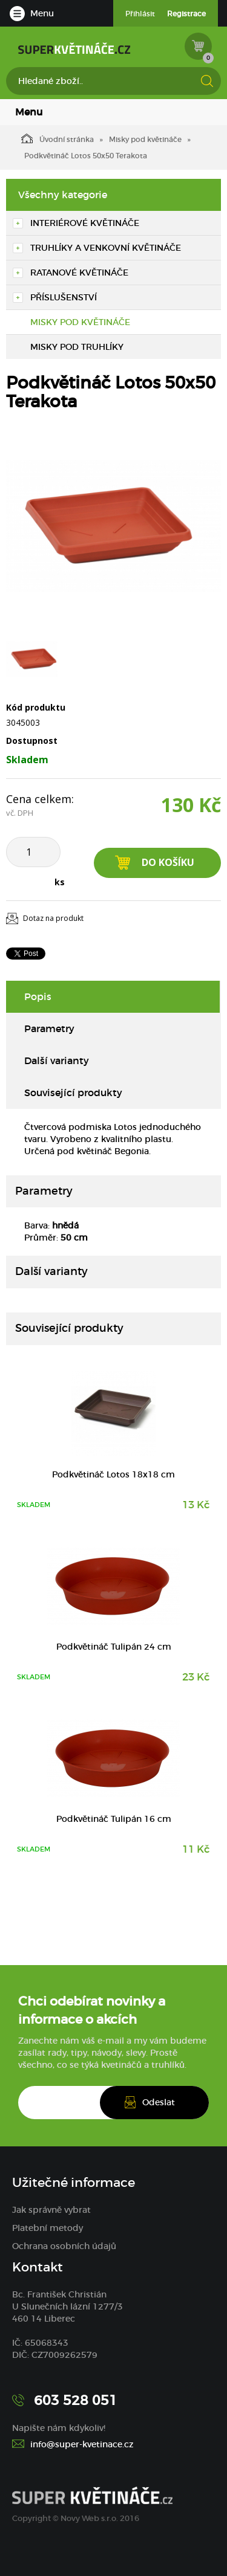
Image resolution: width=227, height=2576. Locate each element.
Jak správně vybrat (51, 2209)
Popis (37, 996)
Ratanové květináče (79, 272)
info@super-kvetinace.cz (82, 2444)
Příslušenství (63, 297)
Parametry (49, 1028)
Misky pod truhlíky (76, 346)
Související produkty (73, 1092)
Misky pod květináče (145, 139)
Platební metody (47, 2228)
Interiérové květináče (84, 223)
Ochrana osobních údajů (64, 2246)
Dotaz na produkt (53, 918)
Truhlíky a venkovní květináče (105, 247)
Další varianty (56, 1060)
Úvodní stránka (57, 138)
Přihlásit (140, 13)
